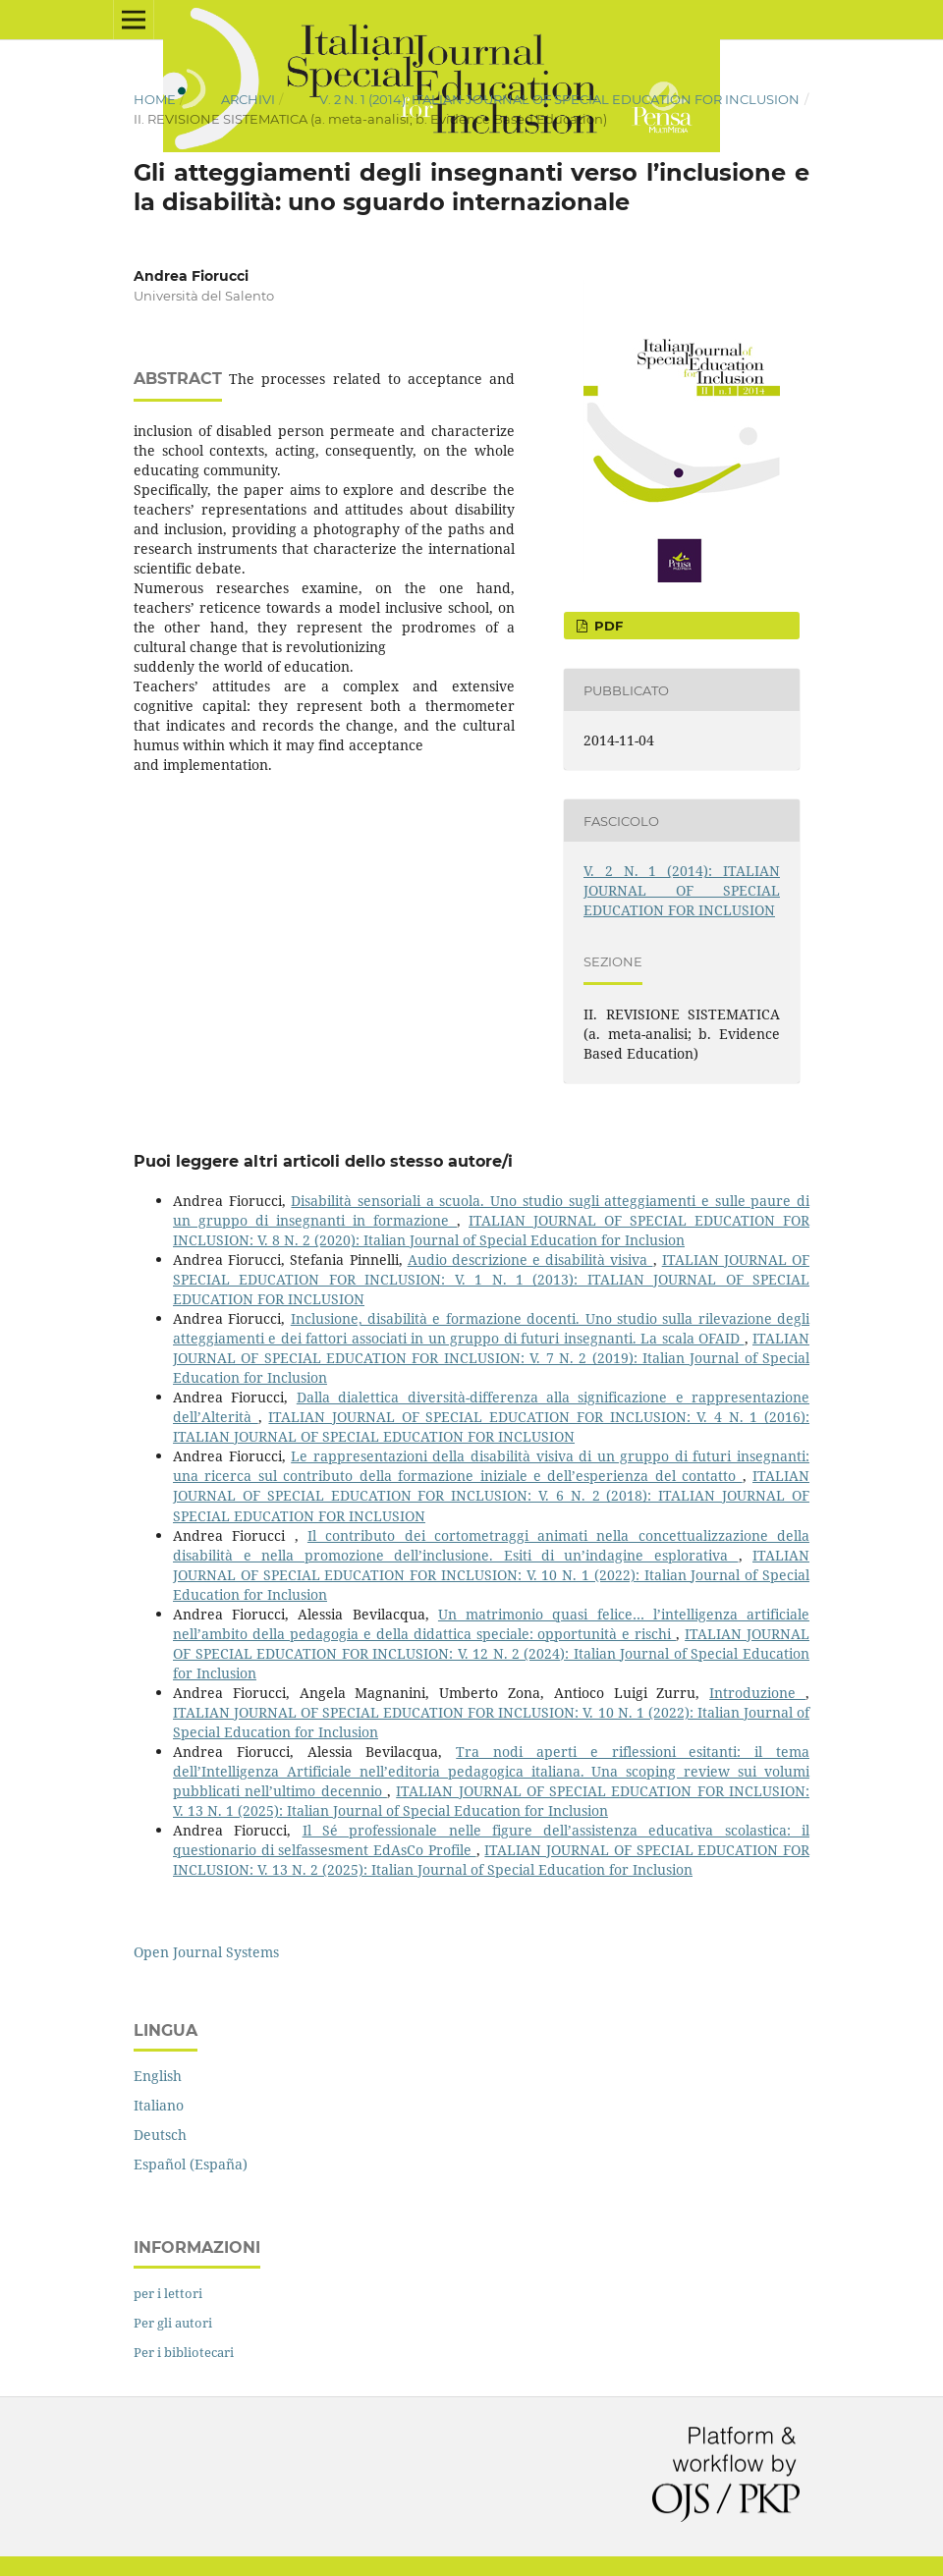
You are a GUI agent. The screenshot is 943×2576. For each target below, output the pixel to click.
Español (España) (191, 2164)
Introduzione (757, 1692)
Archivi (248, 99)
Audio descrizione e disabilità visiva (530, 1259)
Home (155, 99)
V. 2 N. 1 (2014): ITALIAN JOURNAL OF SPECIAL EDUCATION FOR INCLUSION (559, 99)
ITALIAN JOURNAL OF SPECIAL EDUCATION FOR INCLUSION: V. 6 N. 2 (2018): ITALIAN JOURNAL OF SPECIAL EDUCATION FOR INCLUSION (491, 1495)
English (158, 2075)
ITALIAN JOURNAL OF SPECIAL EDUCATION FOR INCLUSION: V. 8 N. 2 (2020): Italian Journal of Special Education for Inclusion (491, 1230)
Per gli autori (173, 2322)
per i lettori (168, 2293)
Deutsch (160, 2134)
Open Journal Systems (206, 1952)
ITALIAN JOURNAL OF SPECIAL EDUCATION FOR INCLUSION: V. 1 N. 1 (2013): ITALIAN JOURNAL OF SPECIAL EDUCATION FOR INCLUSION (491, 1279)
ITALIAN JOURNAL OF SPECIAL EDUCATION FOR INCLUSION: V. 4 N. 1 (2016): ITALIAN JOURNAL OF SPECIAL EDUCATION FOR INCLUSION (491, 1426)
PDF (606, 625)
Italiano (159, 2105)
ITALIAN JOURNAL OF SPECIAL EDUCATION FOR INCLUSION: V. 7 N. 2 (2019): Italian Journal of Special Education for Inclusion (491, 1358)
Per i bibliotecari (184, 2352)
